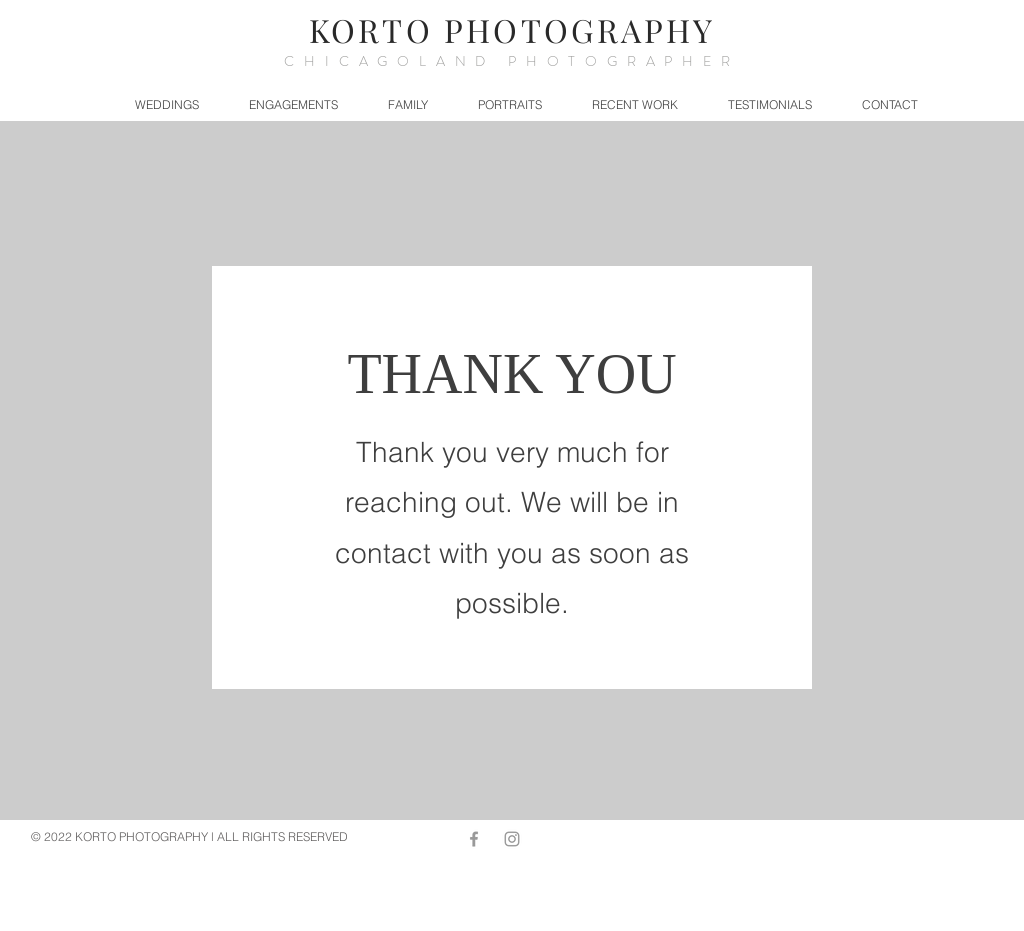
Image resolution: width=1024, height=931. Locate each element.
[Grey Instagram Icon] (512, 839)
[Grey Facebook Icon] (474, 839)
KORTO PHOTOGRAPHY (512, 29)
